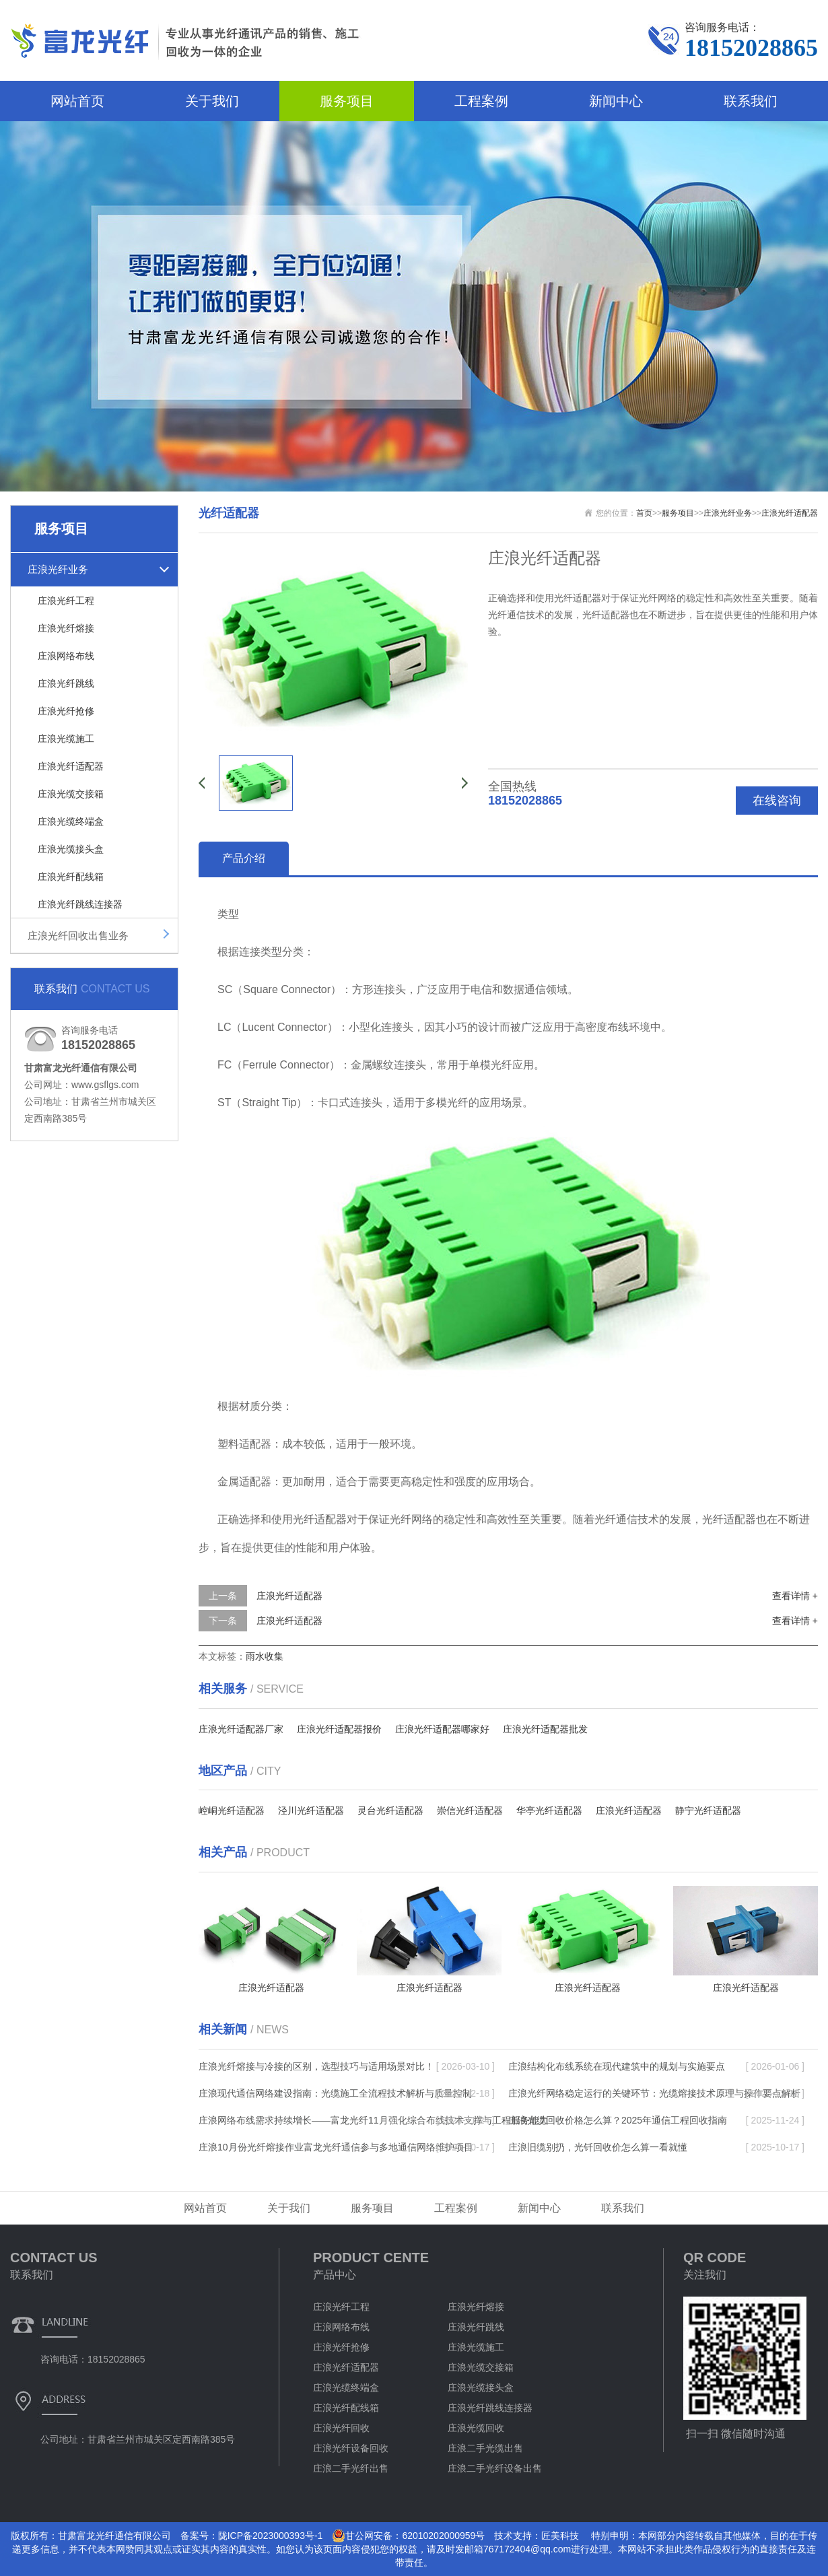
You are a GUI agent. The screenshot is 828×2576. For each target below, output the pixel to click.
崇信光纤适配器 (470, 1810)
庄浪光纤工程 (66, 600)
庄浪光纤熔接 (66, 628)
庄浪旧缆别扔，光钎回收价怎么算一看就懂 (597, 2147)
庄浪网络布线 (66, 655)
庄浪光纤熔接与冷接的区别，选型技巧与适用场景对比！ (316, 2066)
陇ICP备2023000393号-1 (270, 2535)
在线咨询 (777, 800)
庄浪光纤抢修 (66, 711)
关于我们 (212, 101)
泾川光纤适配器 (311, 1810)
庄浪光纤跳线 (66, 683)
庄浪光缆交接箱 (71, 793)
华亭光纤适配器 (549, 1810)
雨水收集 (264, 1656)
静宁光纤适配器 (708, 1810)
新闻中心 (616, 101)
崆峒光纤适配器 (232, 1810)
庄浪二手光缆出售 (485, 2448)
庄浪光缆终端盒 (71, 821)
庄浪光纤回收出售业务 (78, 935)
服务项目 (347, 101)
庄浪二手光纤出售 (350, 2468)
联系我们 (751, 101)
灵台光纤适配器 (390, 1810)
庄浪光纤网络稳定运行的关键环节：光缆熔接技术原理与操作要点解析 (654, 2093)
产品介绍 (243, 858)
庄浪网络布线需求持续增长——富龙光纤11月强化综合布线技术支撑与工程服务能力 (374, 2120)
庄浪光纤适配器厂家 (241, 1729)
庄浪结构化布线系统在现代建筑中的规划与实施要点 (616, 2066)
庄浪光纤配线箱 (71, 876)
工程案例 (481, 101)
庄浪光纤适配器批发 (545, 1729)
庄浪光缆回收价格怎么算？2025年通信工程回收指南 (617, 2120)
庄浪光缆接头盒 (71, 849)
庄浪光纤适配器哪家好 (442, 1729)
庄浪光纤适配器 (71, 766)
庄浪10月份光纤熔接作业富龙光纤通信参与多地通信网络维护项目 (336, 2147)
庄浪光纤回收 (341, 2427)
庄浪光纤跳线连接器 (80, 904)
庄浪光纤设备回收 (350, 2448)
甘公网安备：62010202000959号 (408, 2535)
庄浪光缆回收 (476, 2427)
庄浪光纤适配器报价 (339, 1729)
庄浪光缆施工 (66, 738)
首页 (644, 513)
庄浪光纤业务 (58, 569)
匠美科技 (560, 2535)
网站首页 (77, 101)
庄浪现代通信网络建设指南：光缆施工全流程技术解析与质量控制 (335, 2093)
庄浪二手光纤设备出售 (495, 2468)
